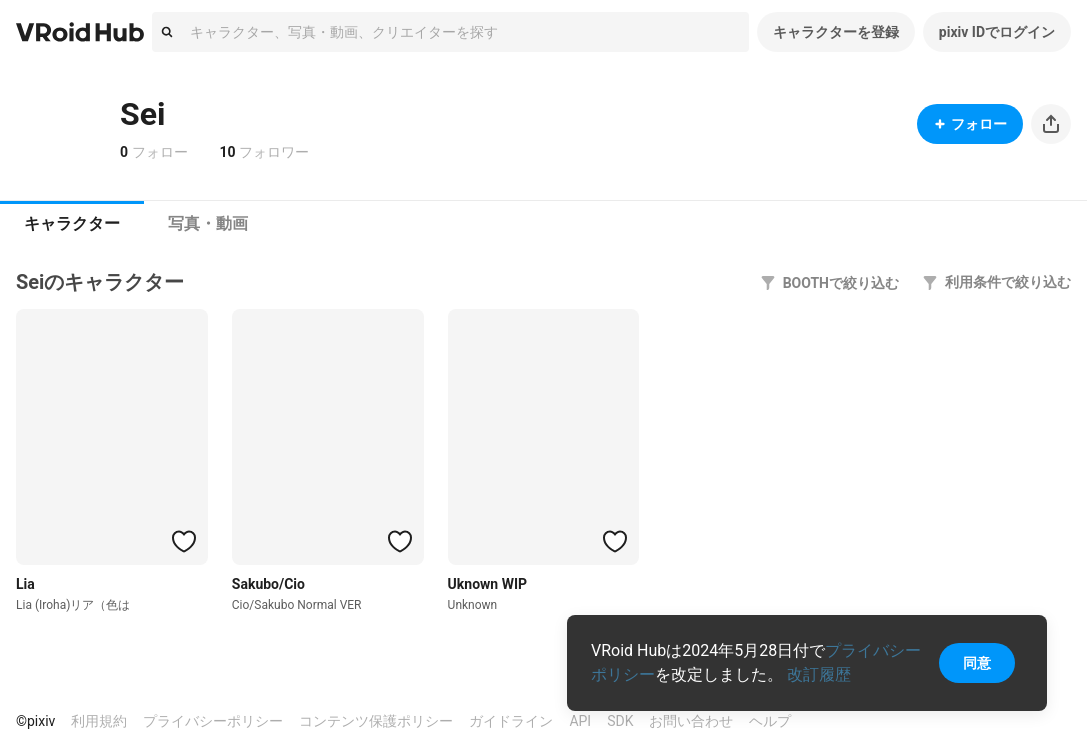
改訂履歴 (819, 674)
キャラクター (72, 223)
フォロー (970, 124)
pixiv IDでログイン (997, 32)
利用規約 (99, 721)
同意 (977, 663)
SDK (620, 721)
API (580, 721)
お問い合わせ (691, 721)
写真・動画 (208, 223)
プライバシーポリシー (213, 721)
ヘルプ (770, 721)
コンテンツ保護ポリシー (376, 721)
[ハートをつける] (184, 541)
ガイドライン (511, 721)
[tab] (72, 224)
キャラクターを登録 (836, 32)
